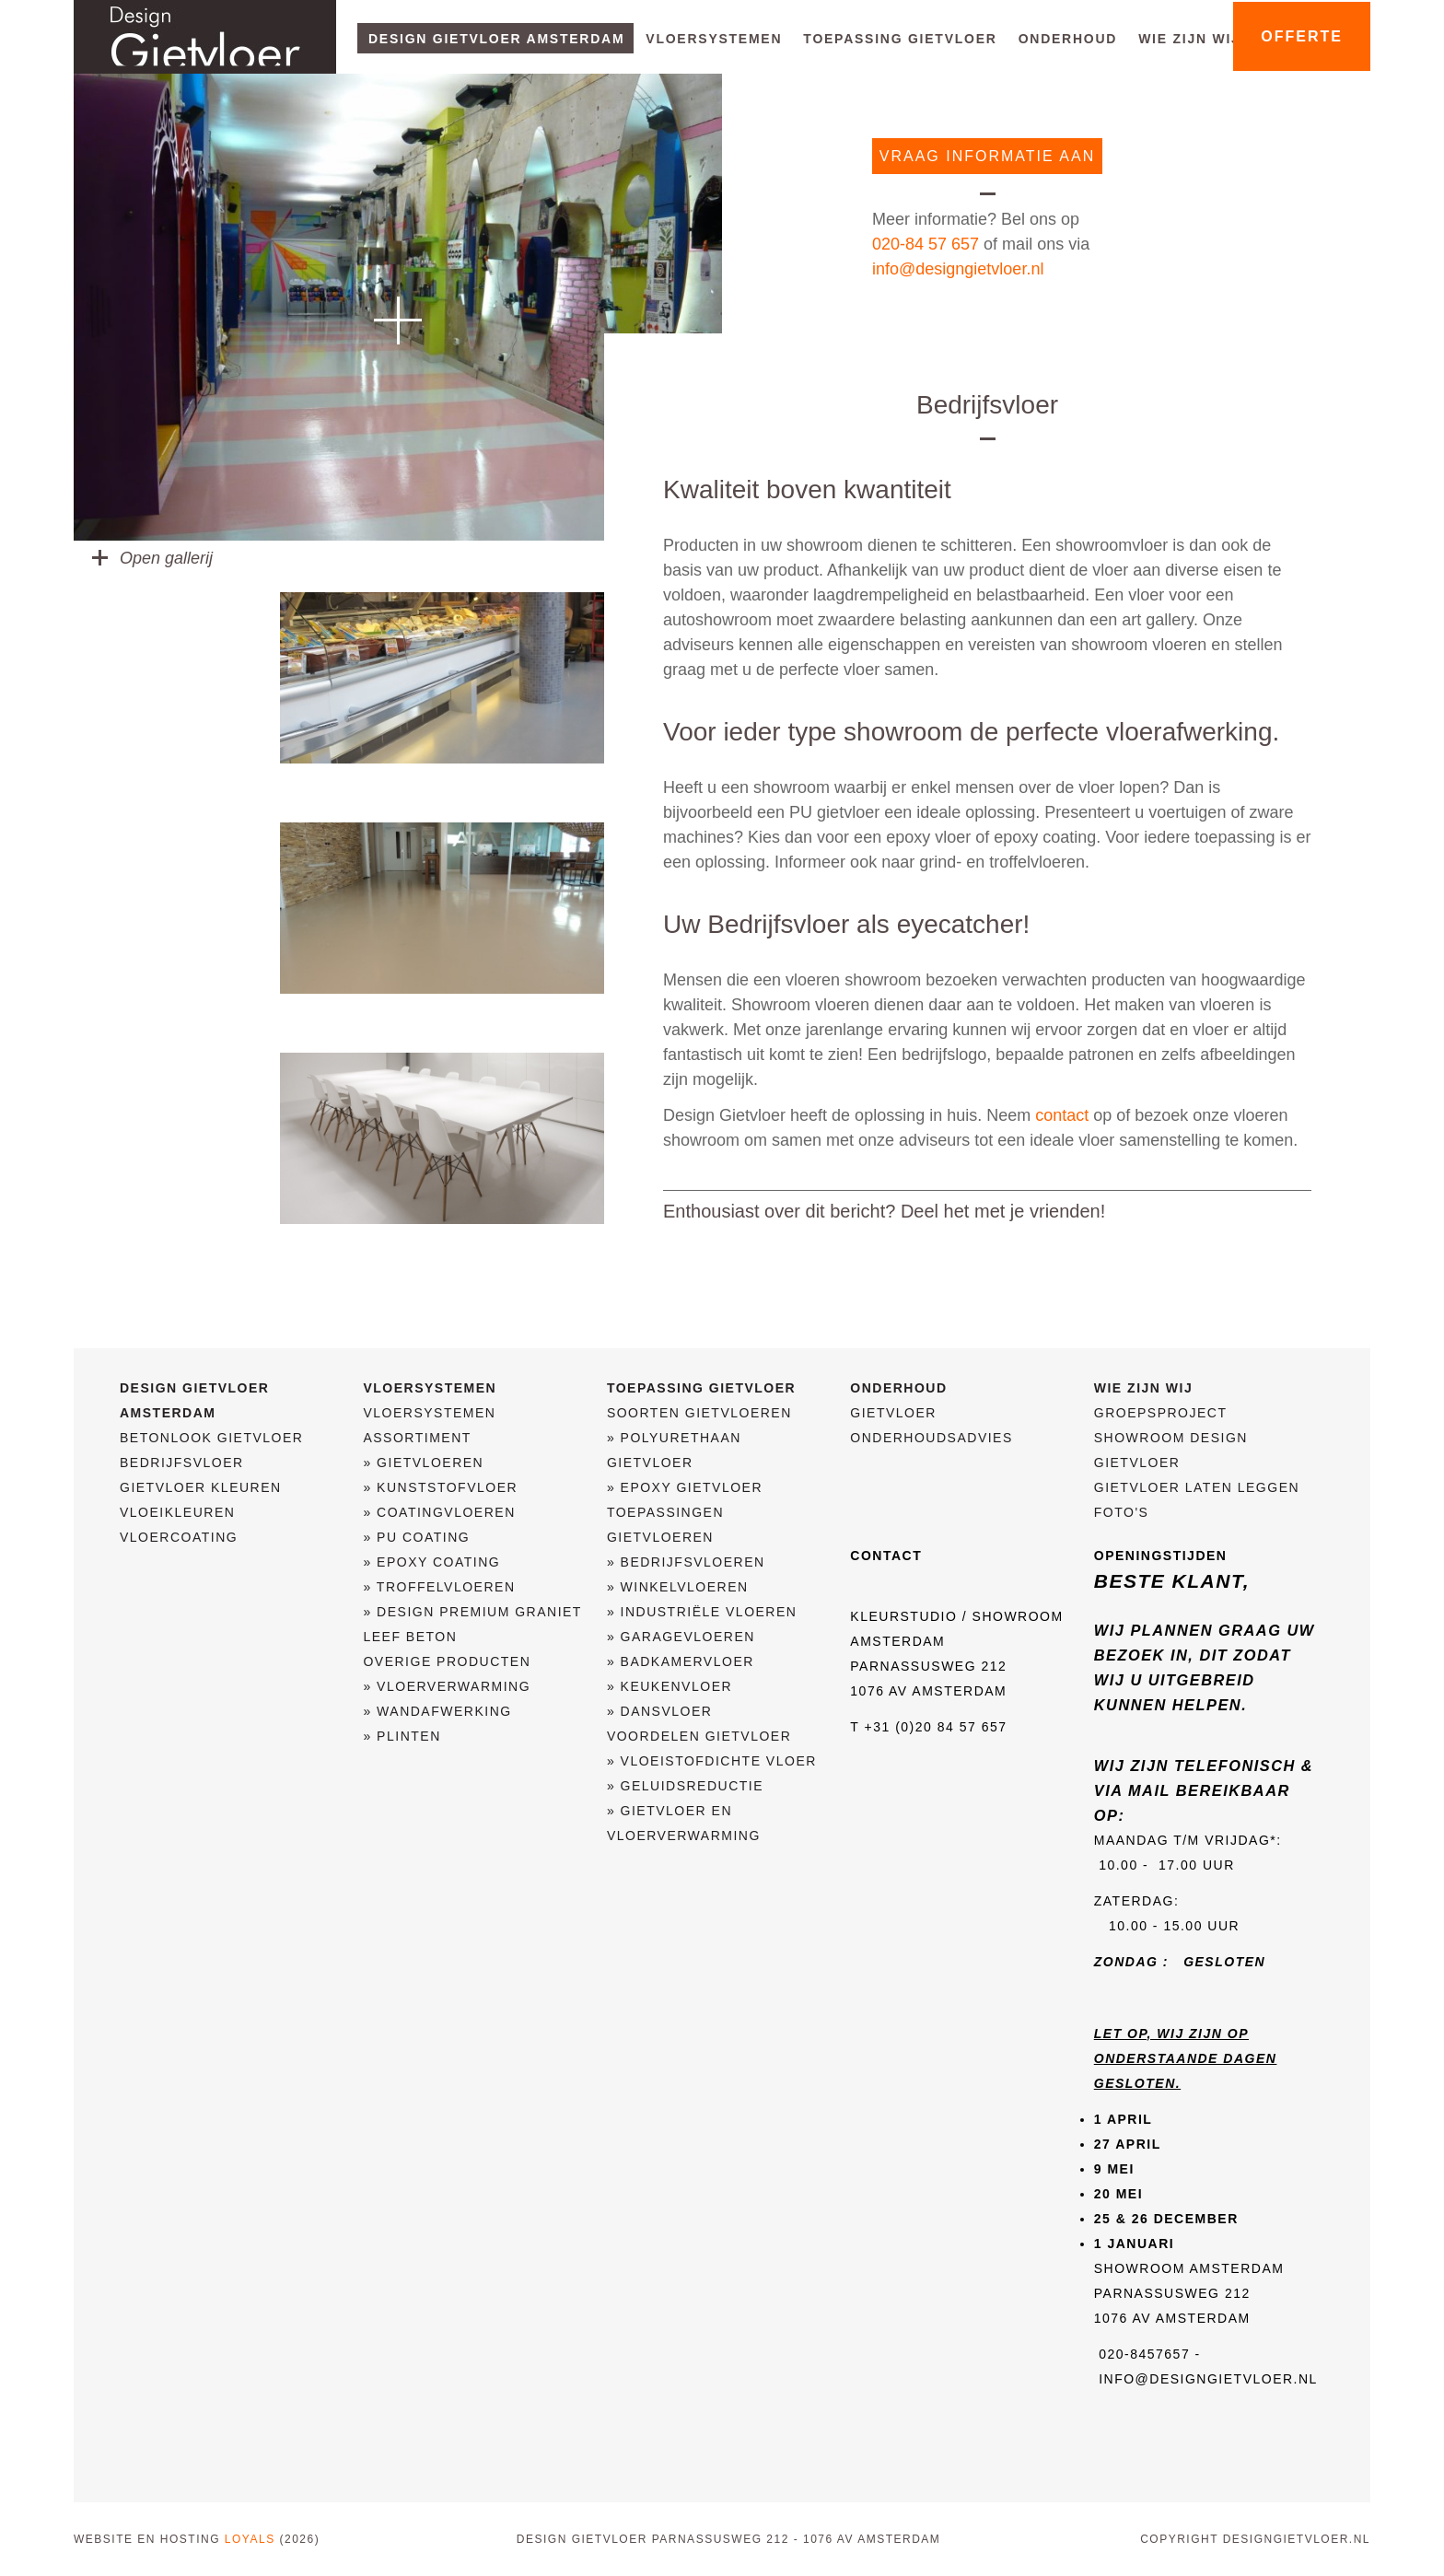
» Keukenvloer (669, 1686)
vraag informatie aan (987, 156)
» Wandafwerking (437, 1711)
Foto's (1121, 1512)
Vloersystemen (714, 38)
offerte (1302, 36)
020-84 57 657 (925, 244)
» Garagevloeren (681, 1636)
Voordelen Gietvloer (699, 1736)
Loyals (250, 2539)
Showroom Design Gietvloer (1171, 1450)
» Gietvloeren (423, 1462)
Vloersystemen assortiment (429, 1425)
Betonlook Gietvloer (211, 1437)
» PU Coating (416, 1537)
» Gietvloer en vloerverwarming (684, 1823)
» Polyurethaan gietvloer (674, 1450)
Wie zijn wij (1189, 38)
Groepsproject (1161, 1412)
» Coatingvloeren (439, 1512)
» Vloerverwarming (446, 1686)
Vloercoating (179, 1537)
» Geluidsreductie (685, 1785)
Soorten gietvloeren (699, 1412)
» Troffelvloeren (439, 1586)
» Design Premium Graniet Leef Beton (472, 1624)
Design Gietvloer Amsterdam (496, 38)
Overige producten (446, 1661)
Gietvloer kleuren (201, 1487)
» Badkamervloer (680, 1661)
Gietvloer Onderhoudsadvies (931, 1425)
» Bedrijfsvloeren (686, 1562)
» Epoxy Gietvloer (685, 1487)
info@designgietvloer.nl (957, 269)
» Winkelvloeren (678, 1586)
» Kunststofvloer (440, 1487)
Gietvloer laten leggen (1196, 1487)
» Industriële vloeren (702, 1611)
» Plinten (401, 1736)
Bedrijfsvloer (182, 1462)
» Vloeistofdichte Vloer (712, 1761)
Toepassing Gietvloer (899, 38)
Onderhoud (1068, 38)
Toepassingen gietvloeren (665, 1524)
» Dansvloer (660, 1711)
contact (1062, 1115)
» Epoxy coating (431, 1562)
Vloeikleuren (177, 1512)
